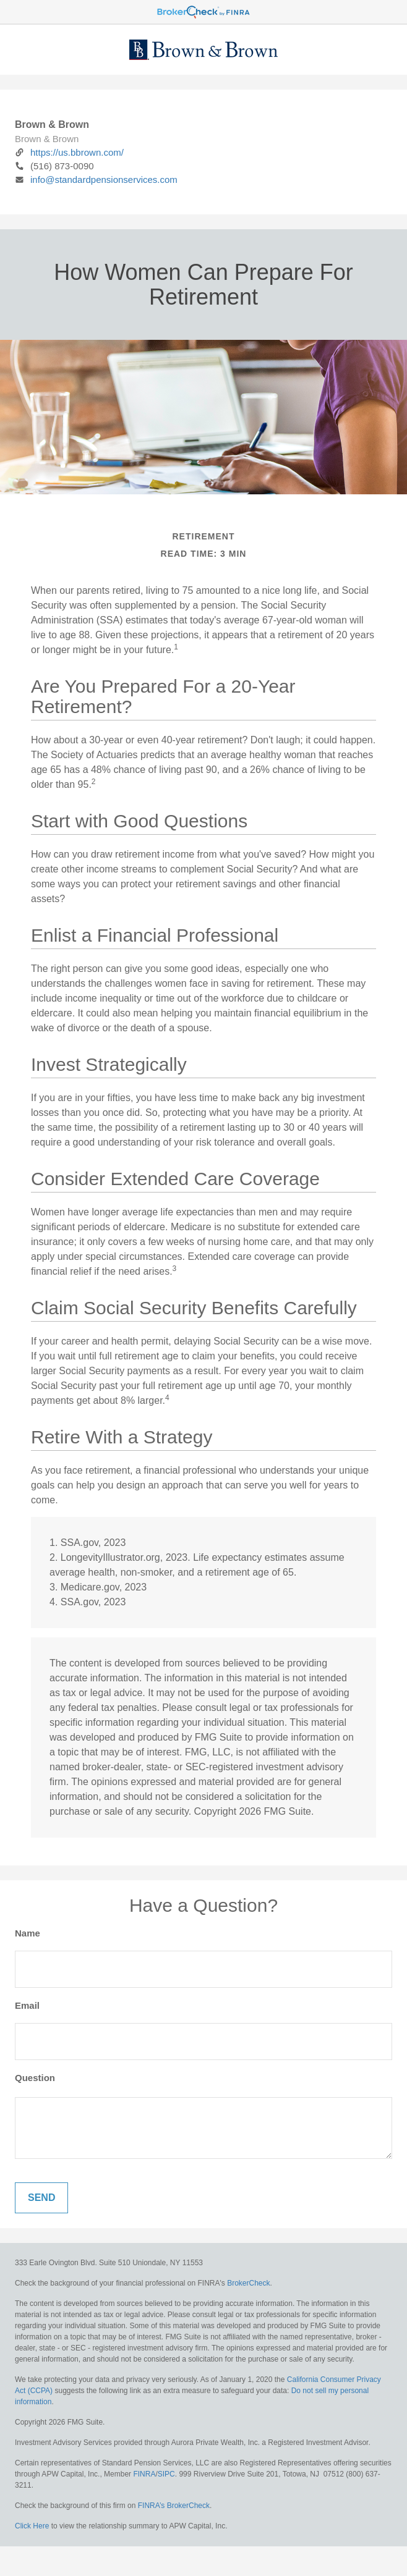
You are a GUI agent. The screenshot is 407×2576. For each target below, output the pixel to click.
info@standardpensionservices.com (96, 179)
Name (27, 1933)
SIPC (166, 2474)
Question (35, 2077)
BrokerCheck (248, 2283)
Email (27, 2005)
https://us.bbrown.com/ (69, 152)
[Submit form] (41, 2197)
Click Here (32, 2526)
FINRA (144, 2474)
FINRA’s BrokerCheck (174, 2505)
